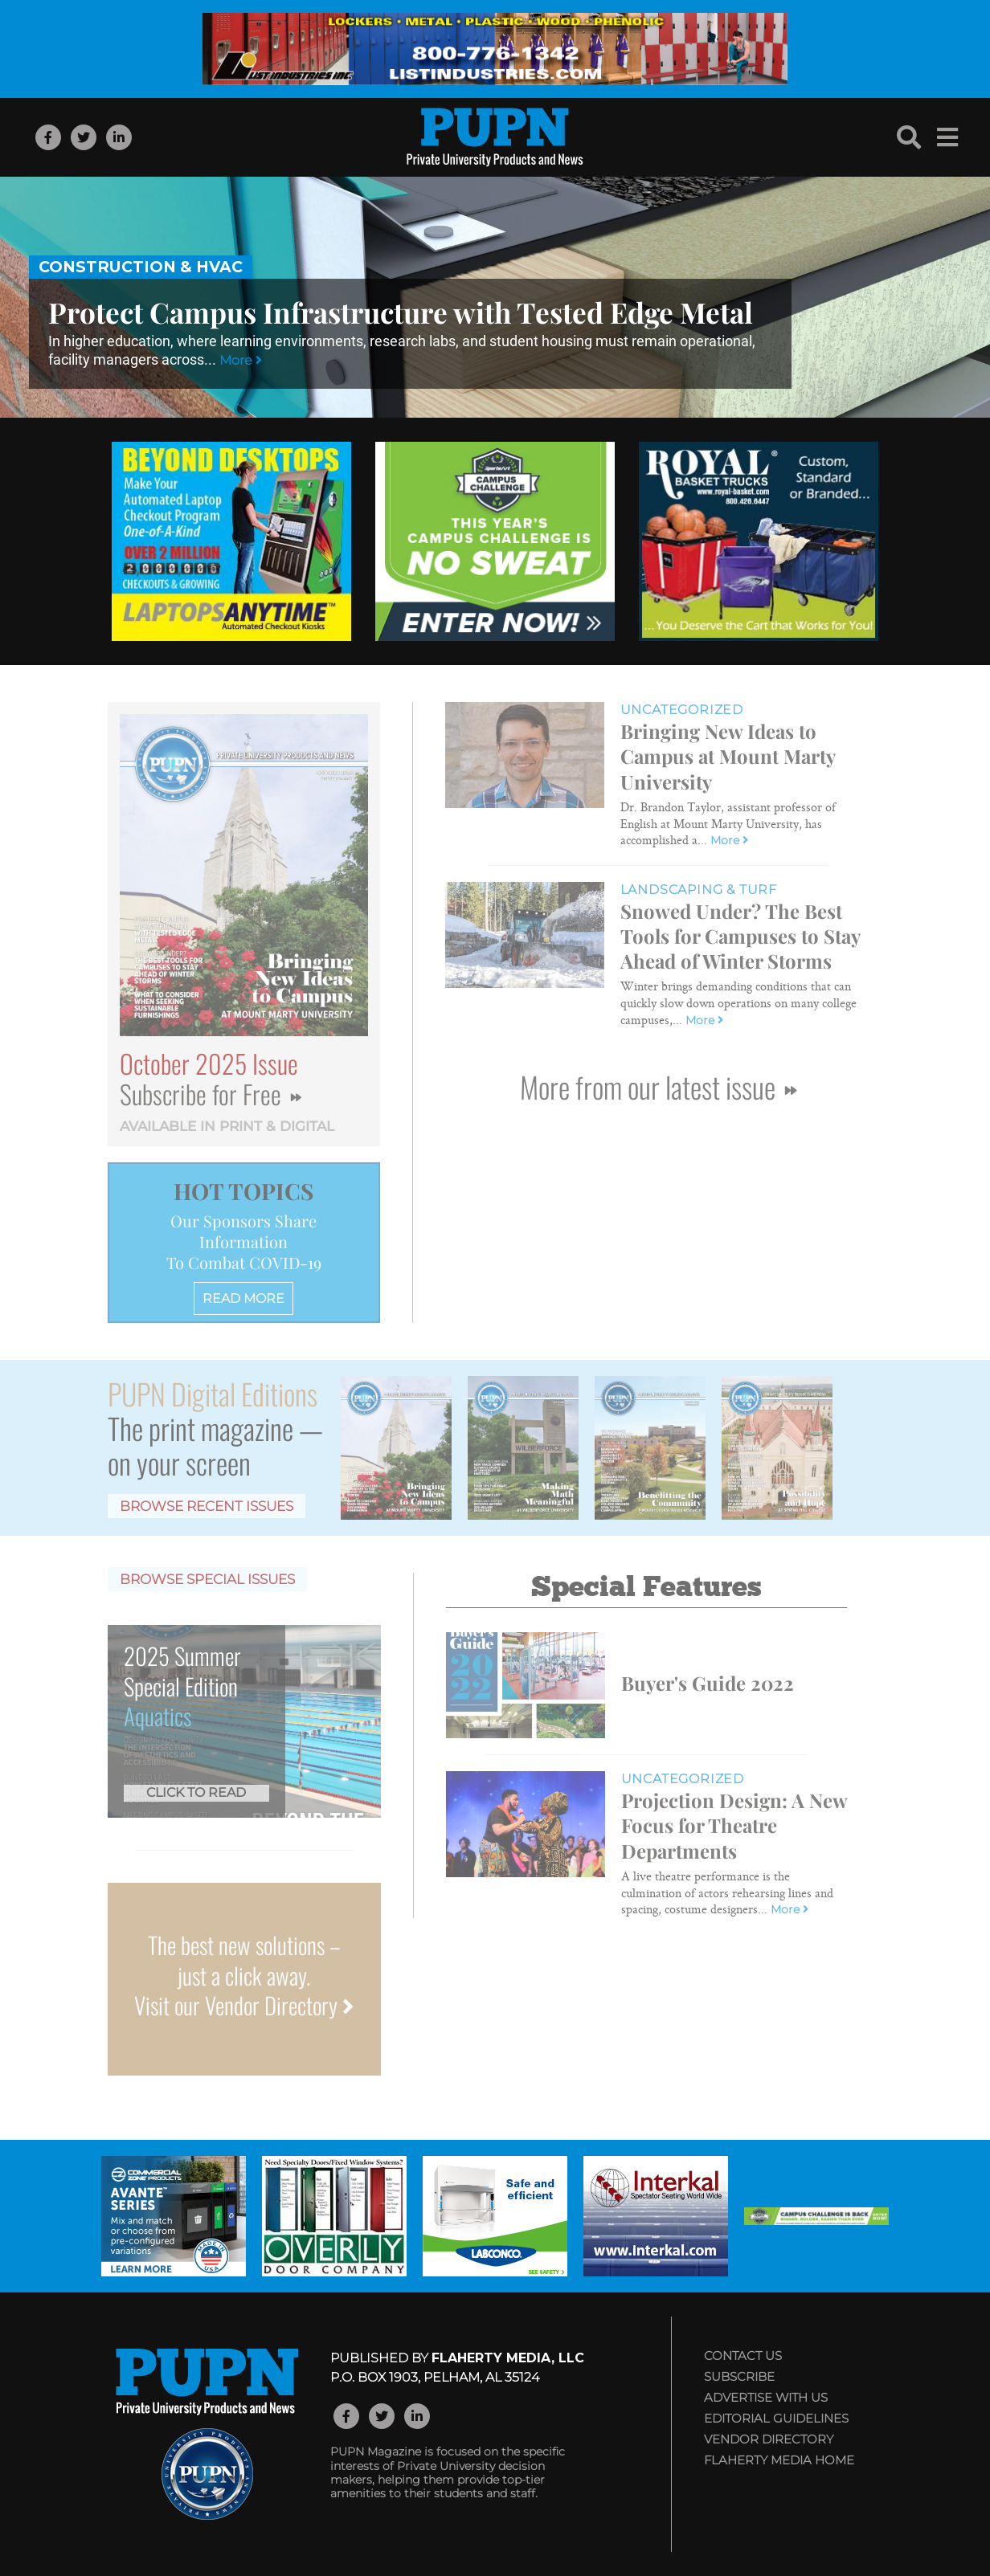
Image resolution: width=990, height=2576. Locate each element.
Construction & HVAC (141, 266)
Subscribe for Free (210, 1093)
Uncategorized (681, 709)
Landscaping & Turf (698, 889)
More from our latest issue (658, 1086)
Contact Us (743, 2355)
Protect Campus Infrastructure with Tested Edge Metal (400, 312)
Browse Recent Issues (206, 1506)
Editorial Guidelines (776, 2418)
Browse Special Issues (207, 1579)
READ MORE (243, 1298)
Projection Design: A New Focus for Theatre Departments (734, 1825)
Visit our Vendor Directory (244, 2005)
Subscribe (739, 2376)
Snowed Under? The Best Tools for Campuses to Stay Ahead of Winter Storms (740, 936)
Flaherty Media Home (779, 2460)
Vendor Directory (768, 2439)
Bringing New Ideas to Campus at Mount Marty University (727, 756)
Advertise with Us (766, 2397)
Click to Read (196, 1792)
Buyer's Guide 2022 (707, 1683)
